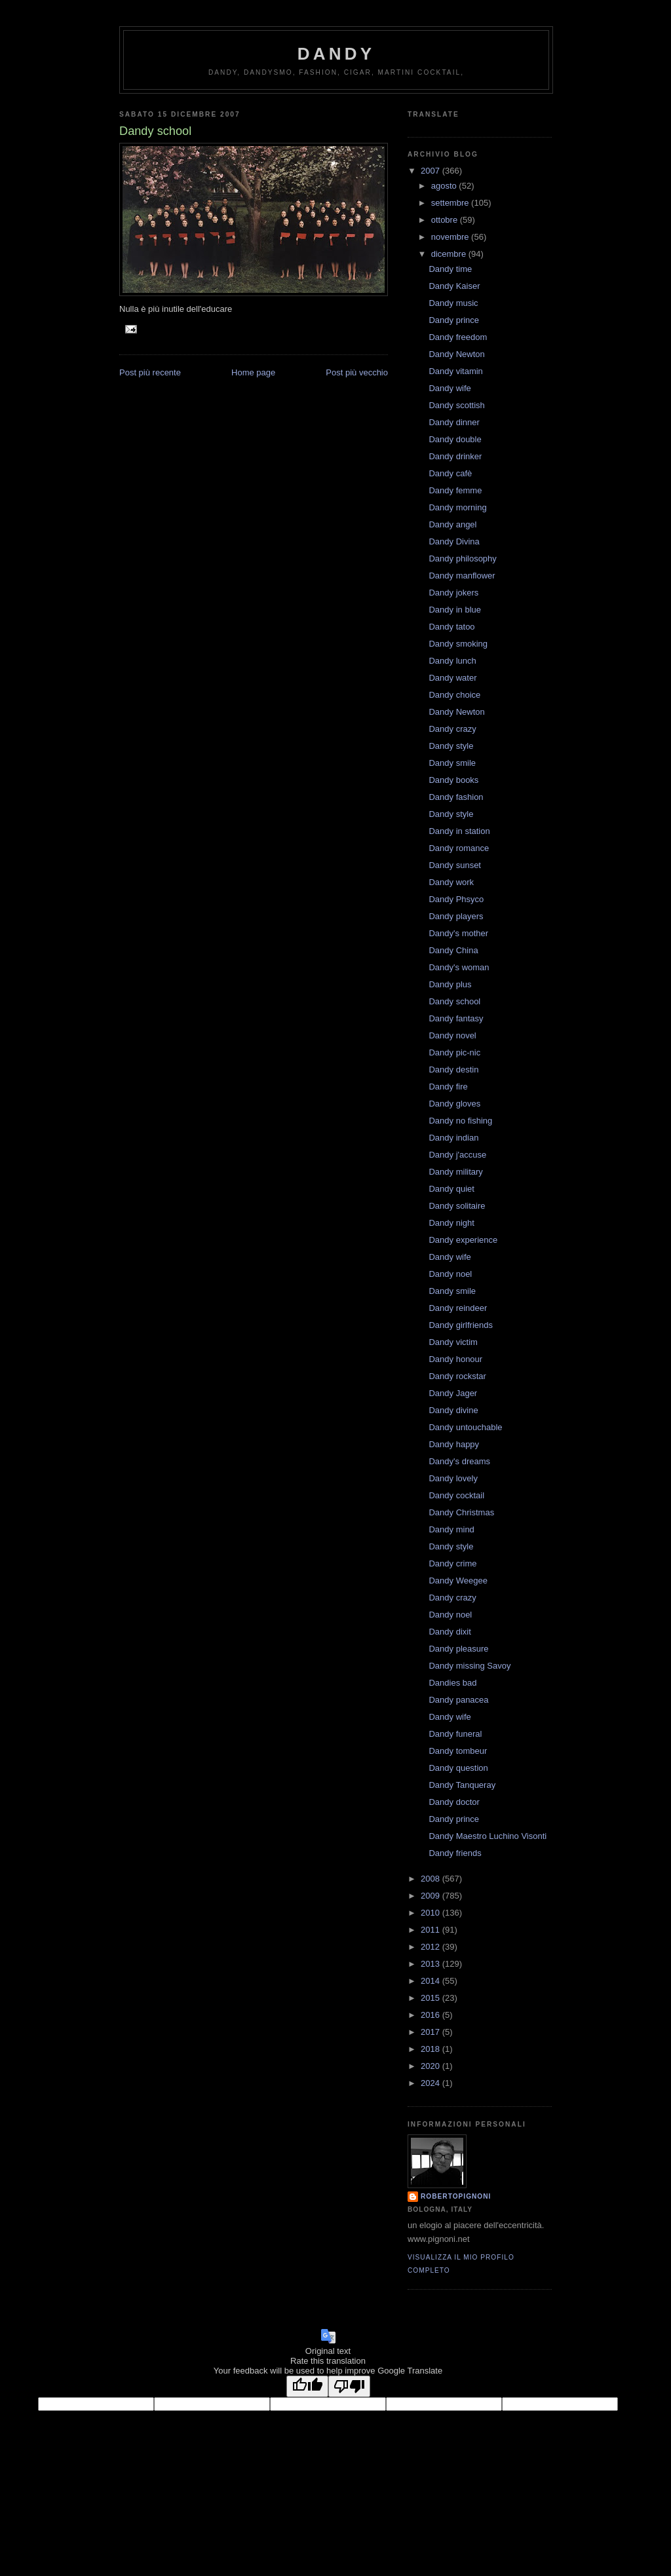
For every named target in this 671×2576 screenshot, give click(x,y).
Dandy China (453, 950)
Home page (253, 372)
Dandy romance (459, 848)
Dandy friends (455, 1853)
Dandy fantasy (456, 1018)
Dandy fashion (456, 797)
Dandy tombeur (458, 1751)
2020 (431, 2066)
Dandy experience (463, 1240)
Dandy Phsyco (456, 899)
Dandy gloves (454, 1103)
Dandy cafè (450, 473)
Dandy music (453, 303)
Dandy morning (457, 507)
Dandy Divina (454, 541)
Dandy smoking (458, 644)
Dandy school (454, 1001)
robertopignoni (456, 2196)
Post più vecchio (357, 372)
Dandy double (455, 439)
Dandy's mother (458, 933)
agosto (445, 186)
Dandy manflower (462, 575)
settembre (451, 203)
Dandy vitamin (455, 371)
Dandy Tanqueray (462, 1785)
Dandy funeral (455, 1734)
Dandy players (456, 916)
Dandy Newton (456, 354)
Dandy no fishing (460, 1121)
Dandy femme (455, 490)
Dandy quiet (451, 1189)
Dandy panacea (458, 1700)
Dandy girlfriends (461, 1325)
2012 (431, 1947)
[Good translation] (307, 2386)
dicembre (450, 254)
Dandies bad (452, 1683)
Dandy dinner (454, 422)
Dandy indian (453, 1138)
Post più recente (150, 372)
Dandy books (453, 780)
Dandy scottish (456, 405)
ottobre (445, 220)
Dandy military (455, 1172)
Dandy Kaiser (454, 286)
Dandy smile (452, 763)
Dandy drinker (455, 456)
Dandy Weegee (458, 1580)
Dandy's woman (459, 967)
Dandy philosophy (462, 558)
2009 (431, 1896)
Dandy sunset (455, 865)
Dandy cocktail (456, 1495)
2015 (431, 1998)
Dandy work (451, 882)
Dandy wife (449, 388)
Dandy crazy (452, 729)
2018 (431, 2049)
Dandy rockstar (457, 1376)
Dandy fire (448, 1086)
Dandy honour (455, 1359)
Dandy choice (454, 695)
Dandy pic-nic (454, 1052)
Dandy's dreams (459, 1461)
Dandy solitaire (457, 1206)
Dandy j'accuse (457, 1155)
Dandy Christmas (461, 1512)
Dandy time (450, 269)
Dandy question (458, 1768)
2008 (431, 1879)
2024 (431, 2083)
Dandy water (452, 678)
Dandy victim (453, 1342)
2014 (431, 1981)
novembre (451, 237)
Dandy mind (451, 1529)
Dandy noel (450, 1274)
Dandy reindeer (458, 1308)
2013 (431, 1964)
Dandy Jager (453, 1393)
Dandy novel (452, 1035)
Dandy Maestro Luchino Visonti (487, 1836)
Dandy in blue (455, 610)
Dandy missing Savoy (469, 1666)
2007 (431, 171)
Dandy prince (454, 320)
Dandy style (451, 746)
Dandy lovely (453, 1478)
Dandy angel (452, 524)
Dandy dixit (449, 1632)
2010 (431, 1913)
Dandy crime (452, 1563)
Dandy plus (450, 984)
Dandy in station (459, 831)
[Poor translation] (349, 2386)
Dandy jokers (453, 592)
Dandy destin (453, 1069)
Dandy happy (454, 1444)
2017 (431, 2032)
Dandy (336, 54)
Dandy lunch (452, 661)
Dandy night (451, 1223)
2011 (431, 1930)
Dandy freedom (458, 337)
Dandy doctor (454, 1802)
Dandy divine (453, 1410)
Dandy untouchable (465, 1427)
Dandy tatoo (451, 627)
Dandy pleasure (458, 1649)
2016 (431, 2015)
